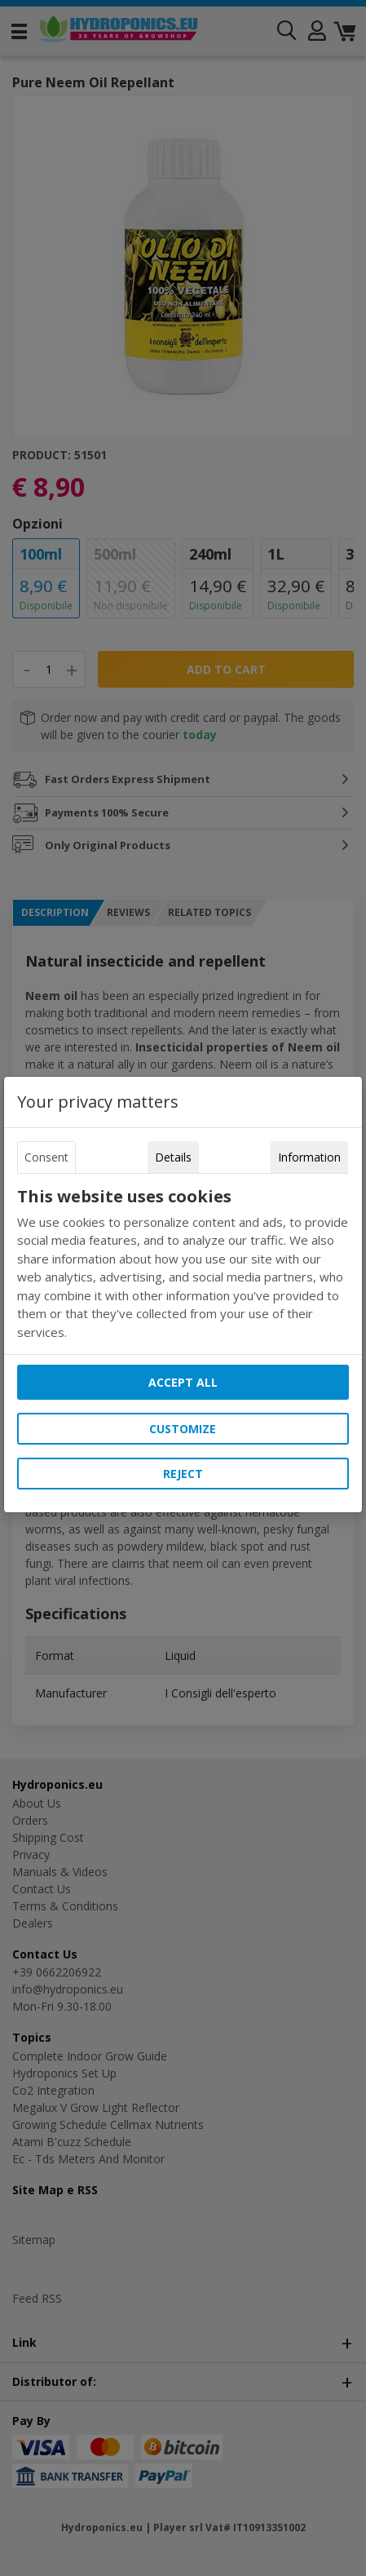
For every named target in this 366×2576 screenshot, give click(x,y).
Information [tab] (309, 1157)
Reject (183, 1473)
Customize (182, 1428)
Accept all (183, 1382)
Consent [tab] (46, 1157)
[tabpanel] (182, 1264)
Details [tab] (173, 1157)
